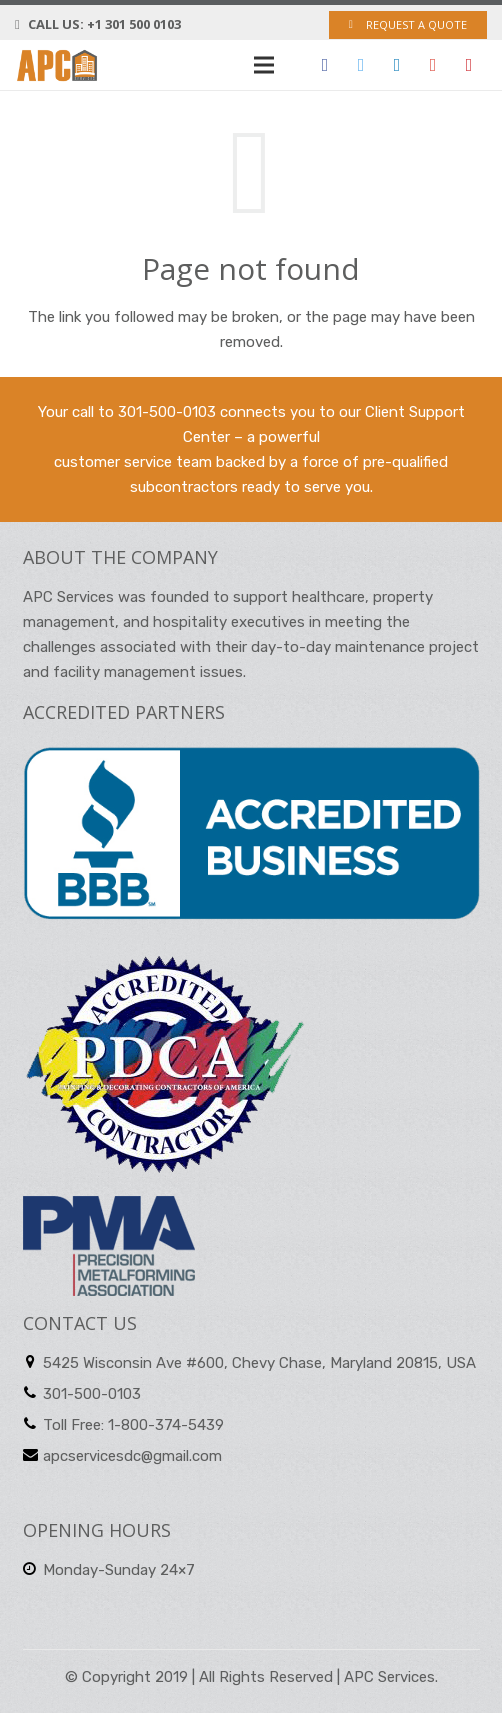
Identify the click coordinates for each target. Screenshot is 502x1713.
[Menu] (264, 65)
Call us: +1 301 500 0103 (104, 24)
